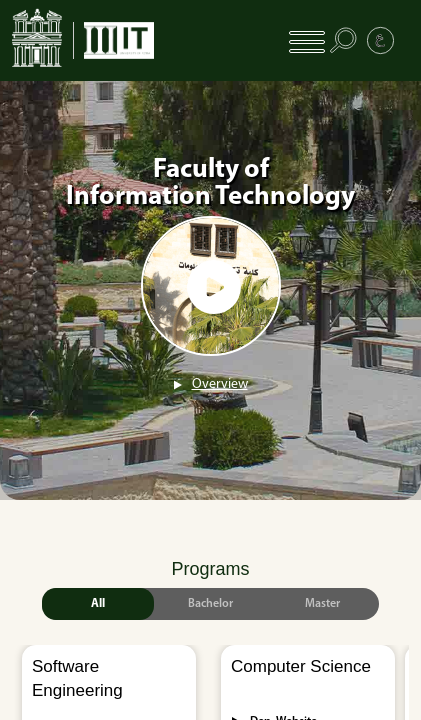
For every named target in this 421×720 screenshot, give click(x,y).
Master (322, 604)
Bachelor (210, 604)
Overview (220, 384)
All (98, 604)
